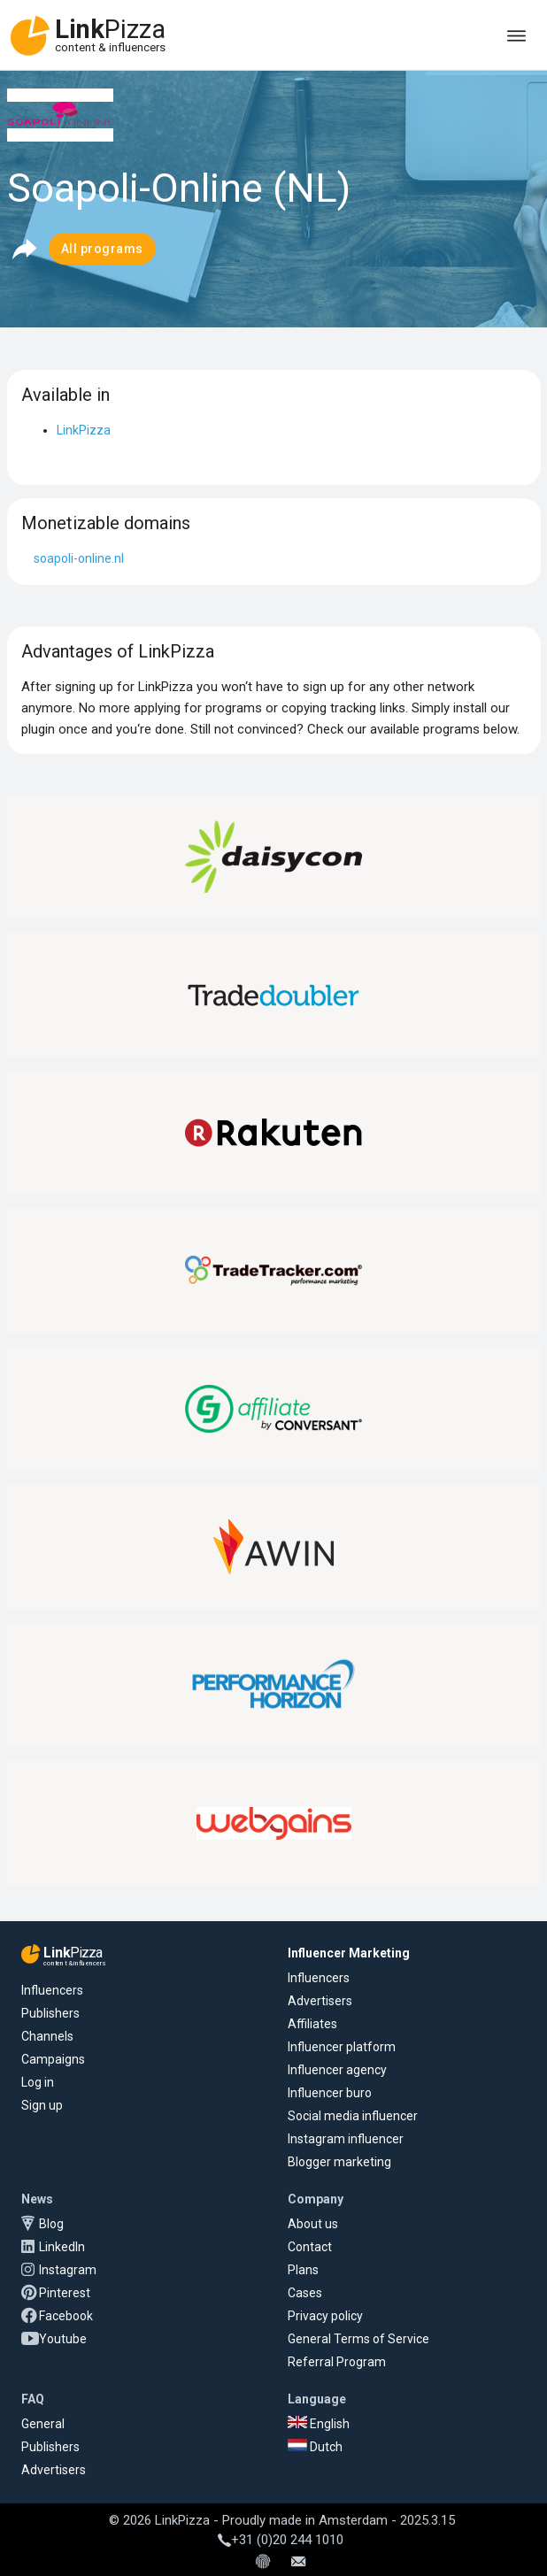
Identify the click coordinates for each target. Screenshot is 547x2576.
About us (313, 2224)
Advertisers (320, 2001)
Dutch (315, 2447)
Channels (47, 2036)
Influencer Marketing (349, 1953)
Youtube (63, 2339)
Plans (303, 2270)
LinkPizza (84, 430)
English (319, 2424)
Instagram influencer (346, 2139)
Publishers (50, 2013)
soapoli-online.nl (79, 558)
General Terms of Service (358, 2339)
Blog (51, 2224)
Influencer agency (337, 2070)
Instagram (67, 2270)
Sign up (42, 2105)
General (43, 2424)
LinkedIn (62, 2247)
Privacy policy (325, 2316)
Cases (305, 2293)
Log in (37, 2082)
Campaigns (53, 2059)
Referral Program (337, 2362)
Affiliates (312, 2024)
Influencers (52, 1990)
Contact (310, 2247)
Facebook (66, 2316)
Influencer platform (342, 2047)
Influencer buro (330, 2093)
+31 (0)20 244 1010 (280, 2540)
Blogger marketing (339, 2162)
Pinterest (64, 2293)
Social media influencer (353, 2116)
